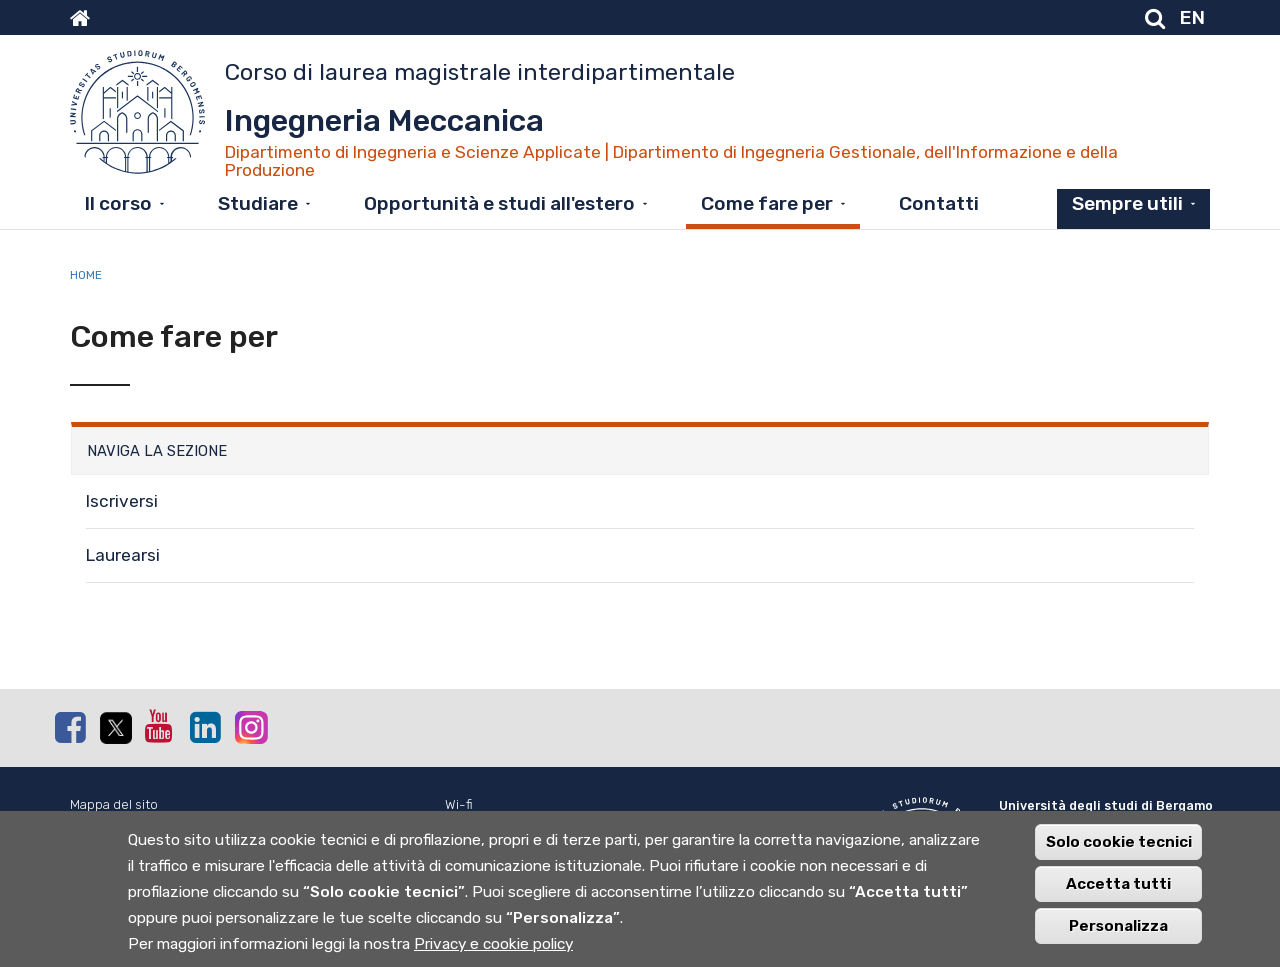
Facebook (70, 727)
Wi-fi (459, 804)
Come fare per (767, 203)
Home (86, 275)
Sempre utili (1127, 203)
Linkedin (205, 727)
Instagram (250, 726)
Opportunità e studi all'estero (499, 203)
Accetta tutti (1118, 900)
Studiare (258, 203)
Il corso (118, 203)
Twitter (115, 728)
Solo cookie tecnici (1119, 858)
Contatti (939, 203)
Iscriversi (122, 501)
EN (1192, 17)
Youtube (160, 726)
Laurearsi (123, 555)
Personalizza (1118, 942)
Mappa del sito (114, 804)
